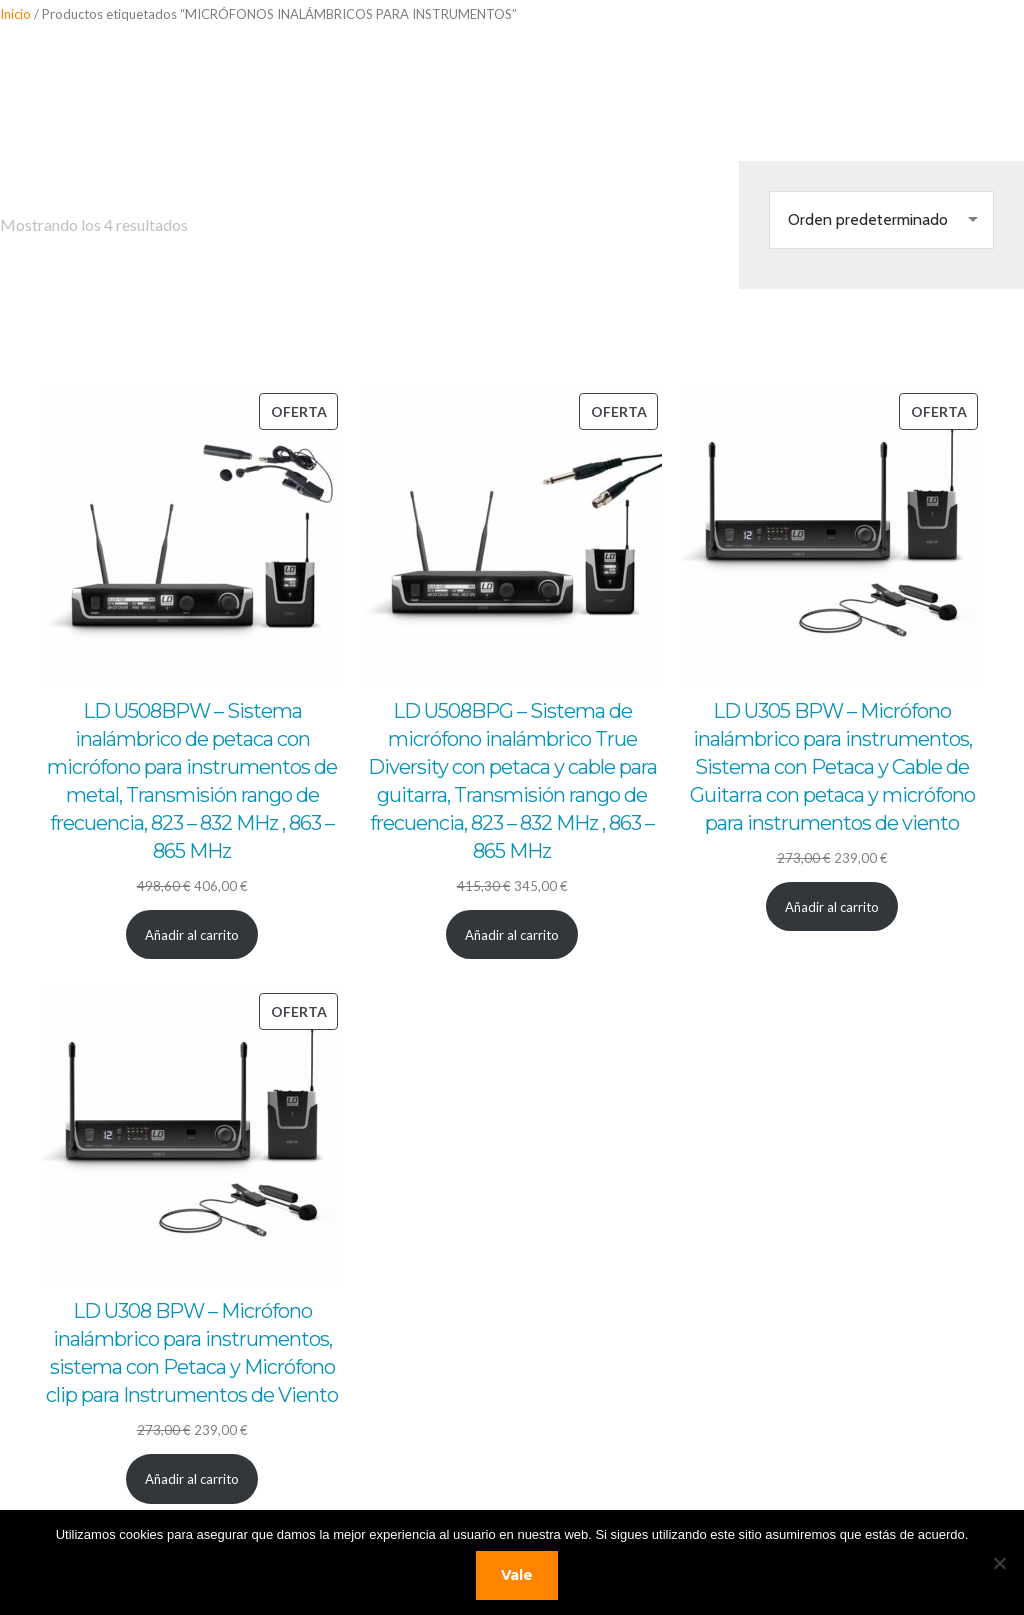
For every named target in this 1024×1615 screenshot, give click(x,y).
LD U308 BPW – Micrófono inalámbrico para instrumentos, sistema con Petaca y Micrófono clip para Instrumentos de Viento (192, 1353)
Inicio (15, 14)
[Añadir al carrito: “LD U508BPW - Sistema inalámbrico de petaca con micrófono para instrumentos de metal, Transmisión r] (192, 934)
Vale (517, 1575)
